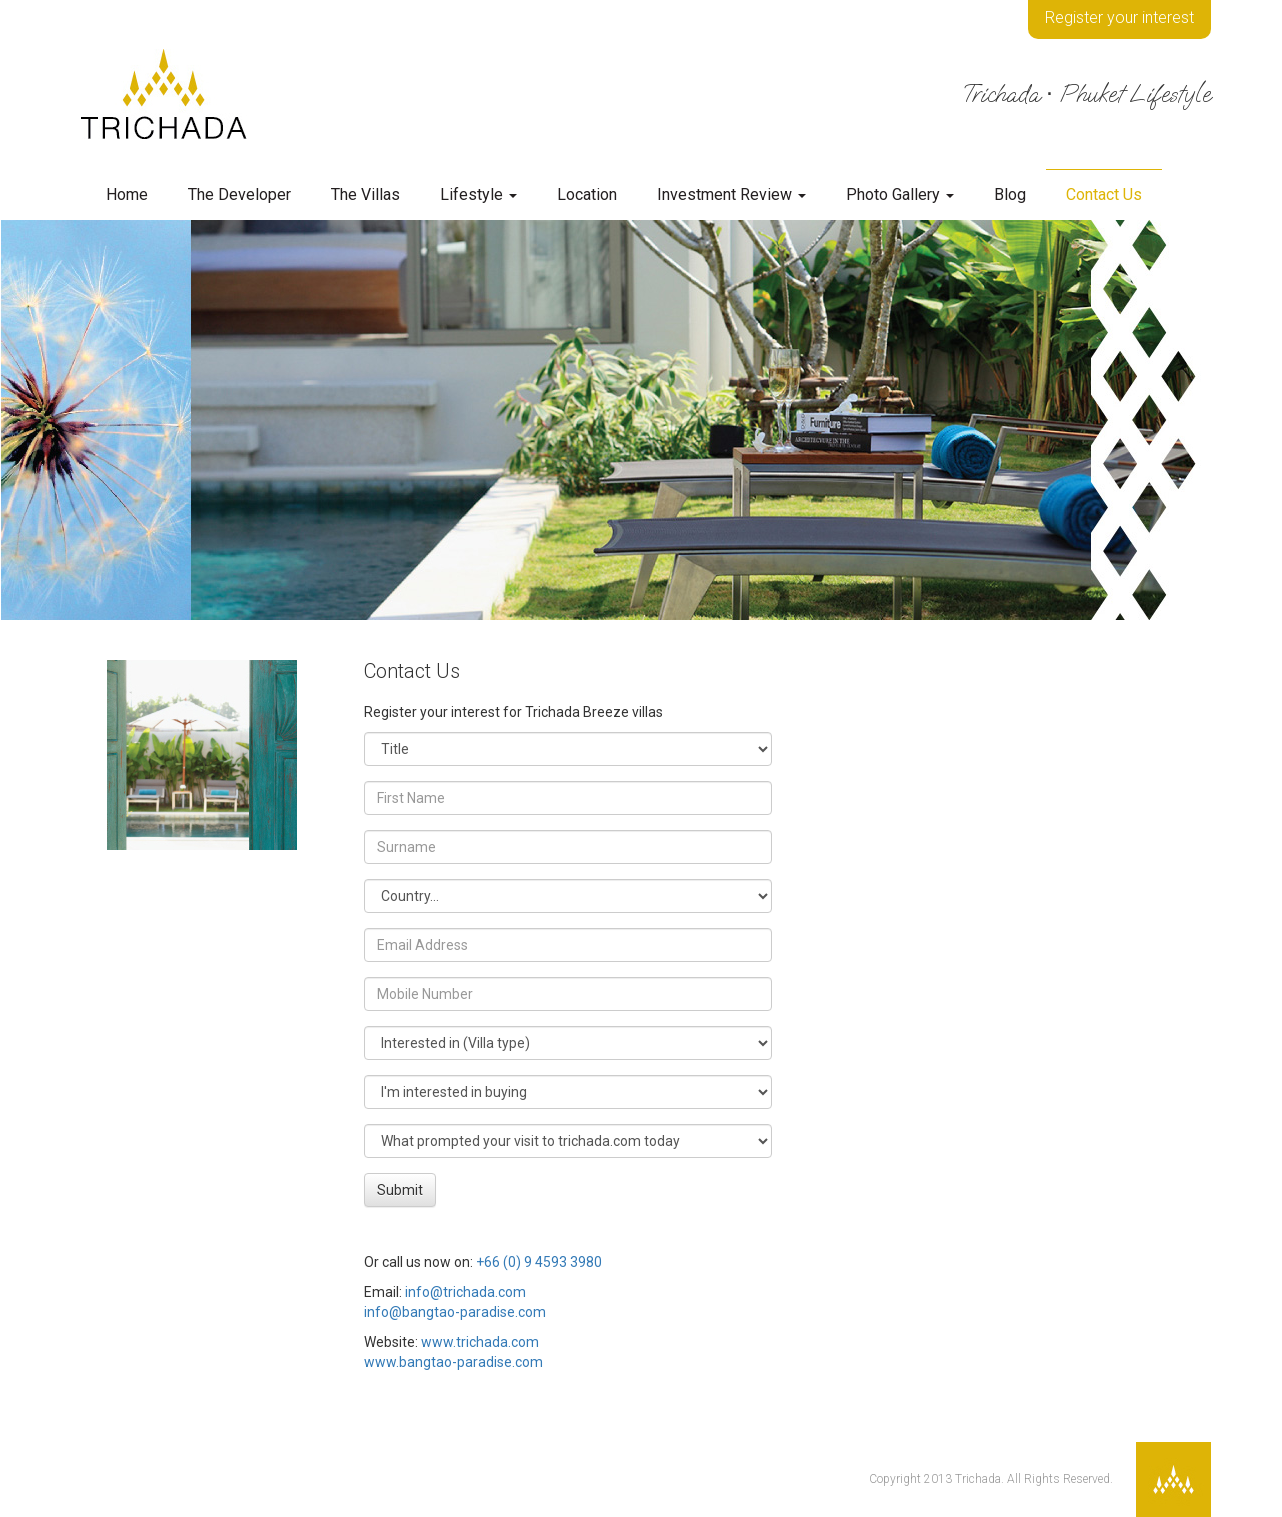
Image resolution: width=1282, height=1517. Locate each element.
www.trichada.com (480, 1342)
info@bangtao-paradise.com (455, 1312)
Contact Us (1104, 194)
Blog (1010, 194)
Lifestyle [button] (478, 194)
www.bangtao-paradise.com (453, 1362)
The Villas (365, 194)
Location (587, 194)
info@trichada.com (465, 1292)
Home (127, 194)
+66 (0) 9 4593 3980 (539, 1262)
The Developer (239, 194)
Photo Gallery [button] (900, 194)
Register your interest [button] (1119, 17)
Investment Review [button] (731, 194)
